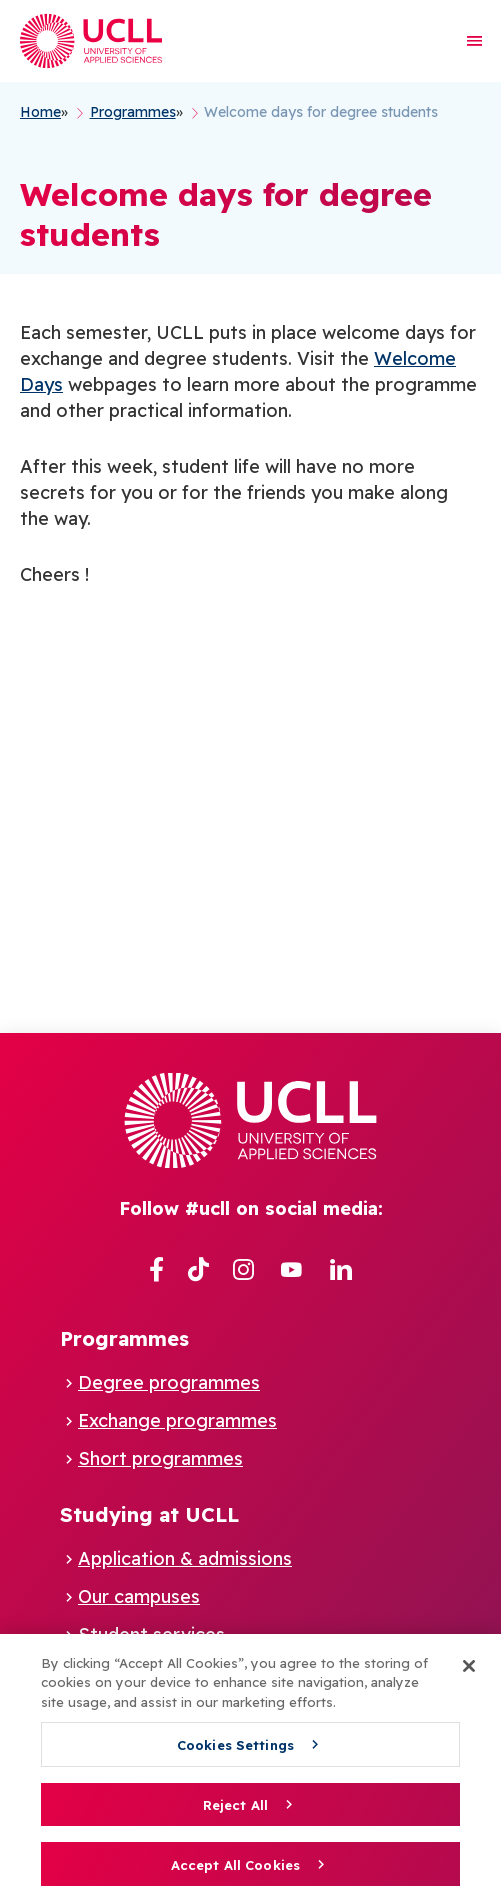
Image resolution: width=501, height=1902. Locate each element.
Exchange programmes (177, 1420)
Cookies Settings (235, 1745)
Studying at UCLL (149, 1514)
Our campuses (139, 1596)
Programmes (124, 1338)
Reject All (235, 1805)
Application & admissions (185, 1558)
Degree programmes (169, 1382)
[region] (250, 1768)
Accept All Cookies (235, 1865)
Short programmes (160, 1458)
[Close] (469, 1666)
